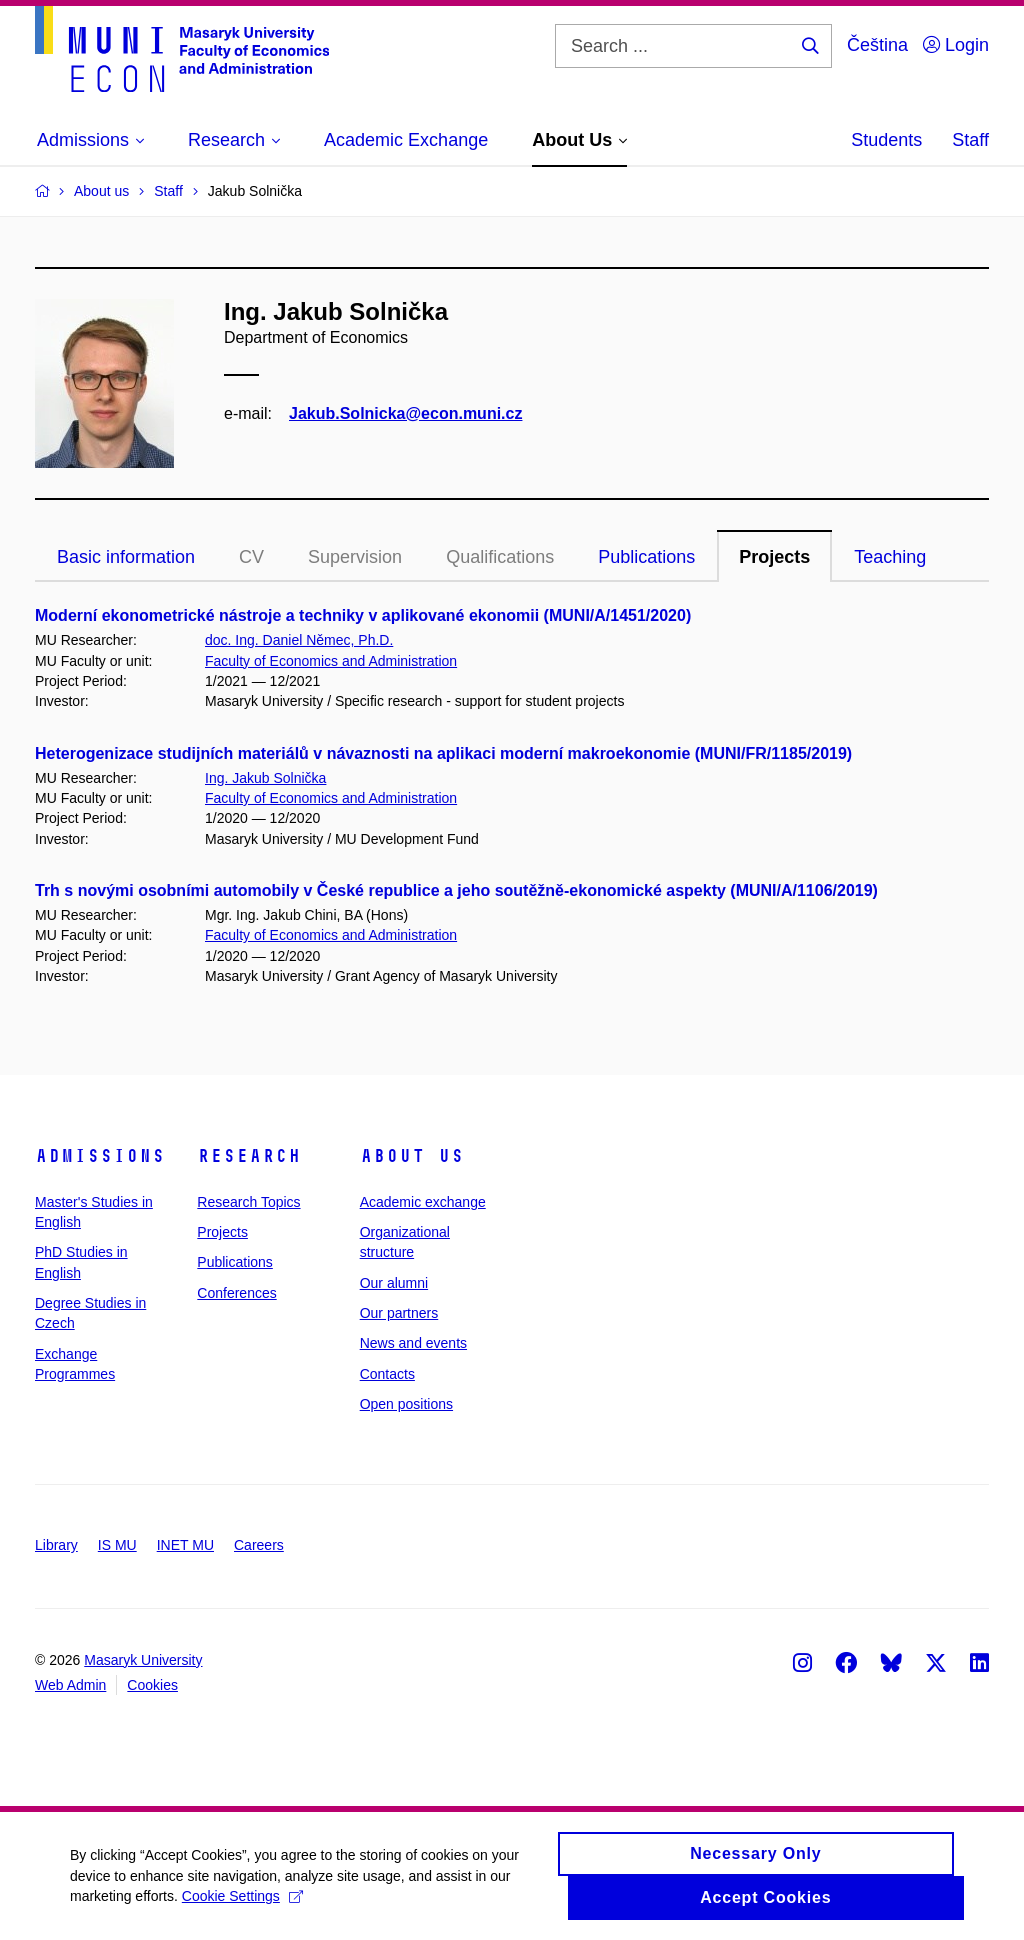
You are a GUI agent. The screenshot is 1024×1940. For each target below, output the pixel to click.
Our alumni (394, 1283)
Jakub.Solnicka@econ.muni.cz (405, 413)
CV (251, 557)
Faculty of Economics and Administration (331, 661)
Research (249, 1156)
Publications (646, 557)
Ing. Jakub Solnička (265, 778)
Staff (970, 140)
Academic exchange (423, 1202)
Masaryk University (143, 1660)
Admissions (100, 1156)
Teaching (890, 557)
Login (956, 45)
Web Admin (70, 1685)
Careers (259, 1545)
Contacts (387, 1374)
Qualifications (500, 557)
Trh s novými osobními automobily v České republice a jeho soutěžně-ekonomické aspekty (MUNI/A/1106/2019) (456, 890)
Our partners (399, 1313)
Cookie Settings (242, 1904)
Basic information (126, 557)
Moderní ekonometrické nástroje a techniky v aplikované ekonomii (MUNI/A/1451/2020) (363, 615)
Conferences (236, 1293)
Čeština (877, 45)
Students (886, 140)
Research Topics (248, 1202)
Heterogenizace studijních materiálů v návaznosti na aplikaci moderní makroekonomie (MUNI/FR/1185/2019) (443, 753)
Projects (774, 557)
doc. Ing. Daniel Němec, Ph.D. (299, 640)
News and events (413, 1343)
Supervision (355, 557)
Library (56, 1545)
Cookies (152, 1685)
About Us (412, 1156)
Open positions (406, 1404)
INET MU (185, 1545)
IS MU (117, 1545)
